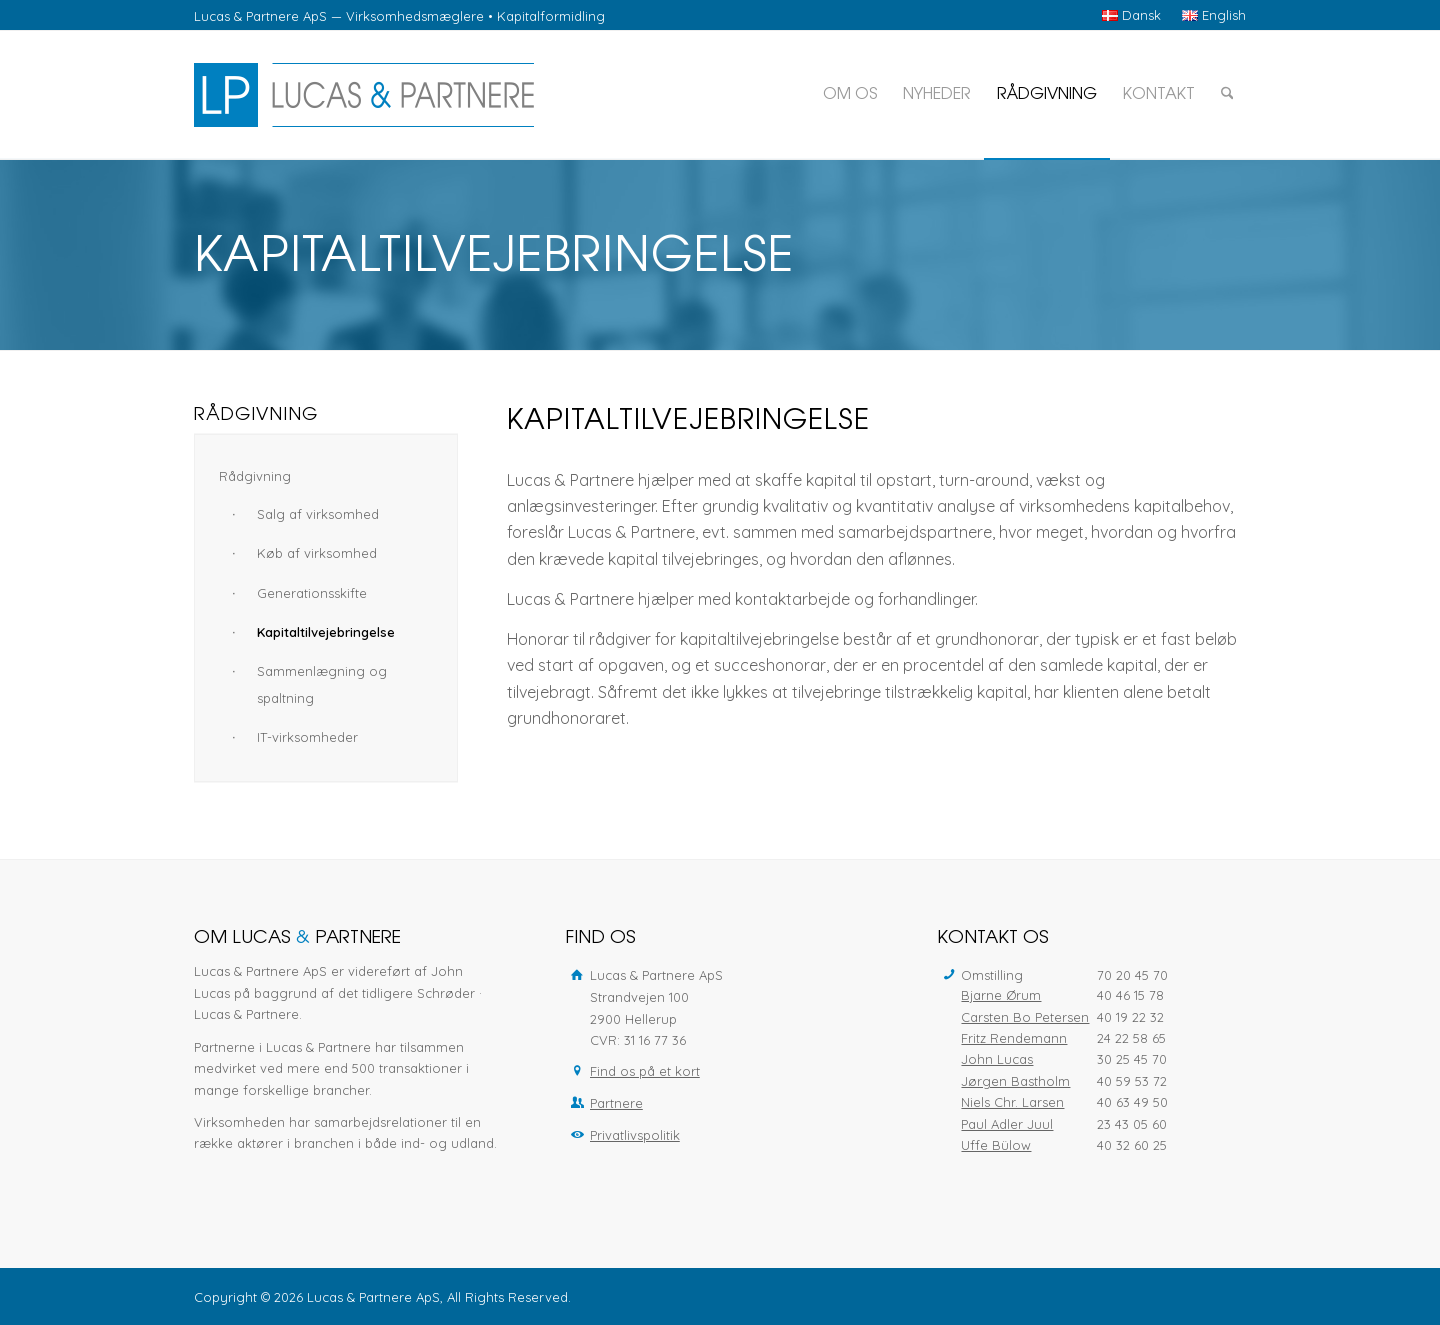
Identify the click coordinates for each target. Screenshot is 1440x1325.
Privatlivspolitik (635, 1135)
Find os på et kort (645, 1071)
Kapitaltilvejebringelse (326, 632)
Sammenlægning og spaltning (322, 684)
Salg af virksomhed (318, 514)
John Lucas (997, 1059)
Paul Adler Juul (1007, 1124)
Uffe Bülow (996, 1145)
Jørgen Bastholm (1015, 1081)
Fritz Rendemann (1014, 1038)
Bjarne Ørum (1001, 995)
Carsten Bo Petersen (1025, 1017)
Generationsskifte (312, 593)
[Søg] (1227, 95)
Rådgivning (255, 476)
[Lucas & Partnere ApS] (364, 95)
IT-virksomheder (307, 737)
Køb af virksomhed (317, 553)
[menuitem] (1132, 15)
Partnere (616, 1103)
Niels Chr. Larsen (1012, 1102)
